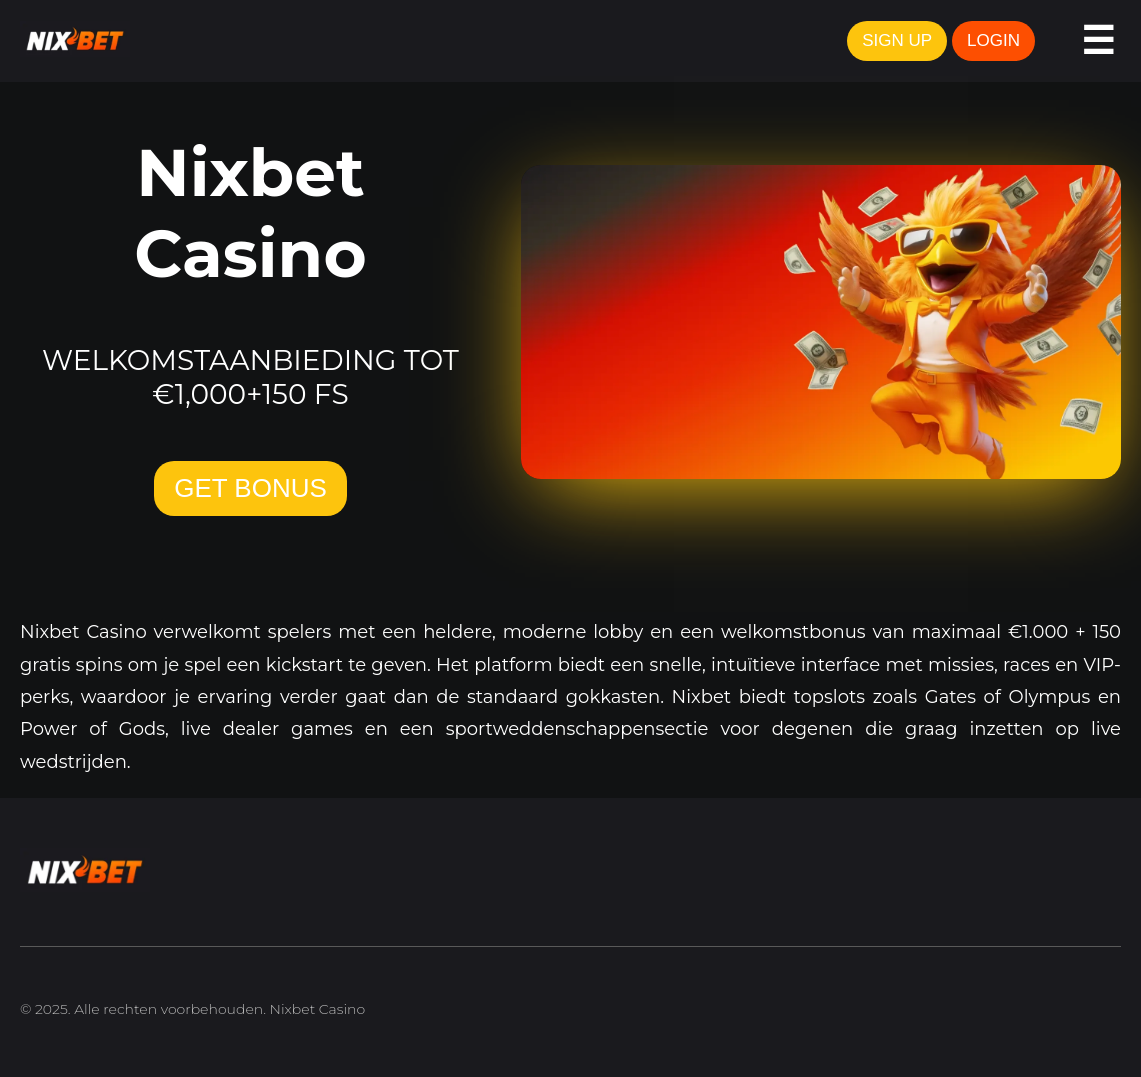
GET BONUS (250, 488)
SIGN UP (897, 40)
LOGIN (993, 40)
